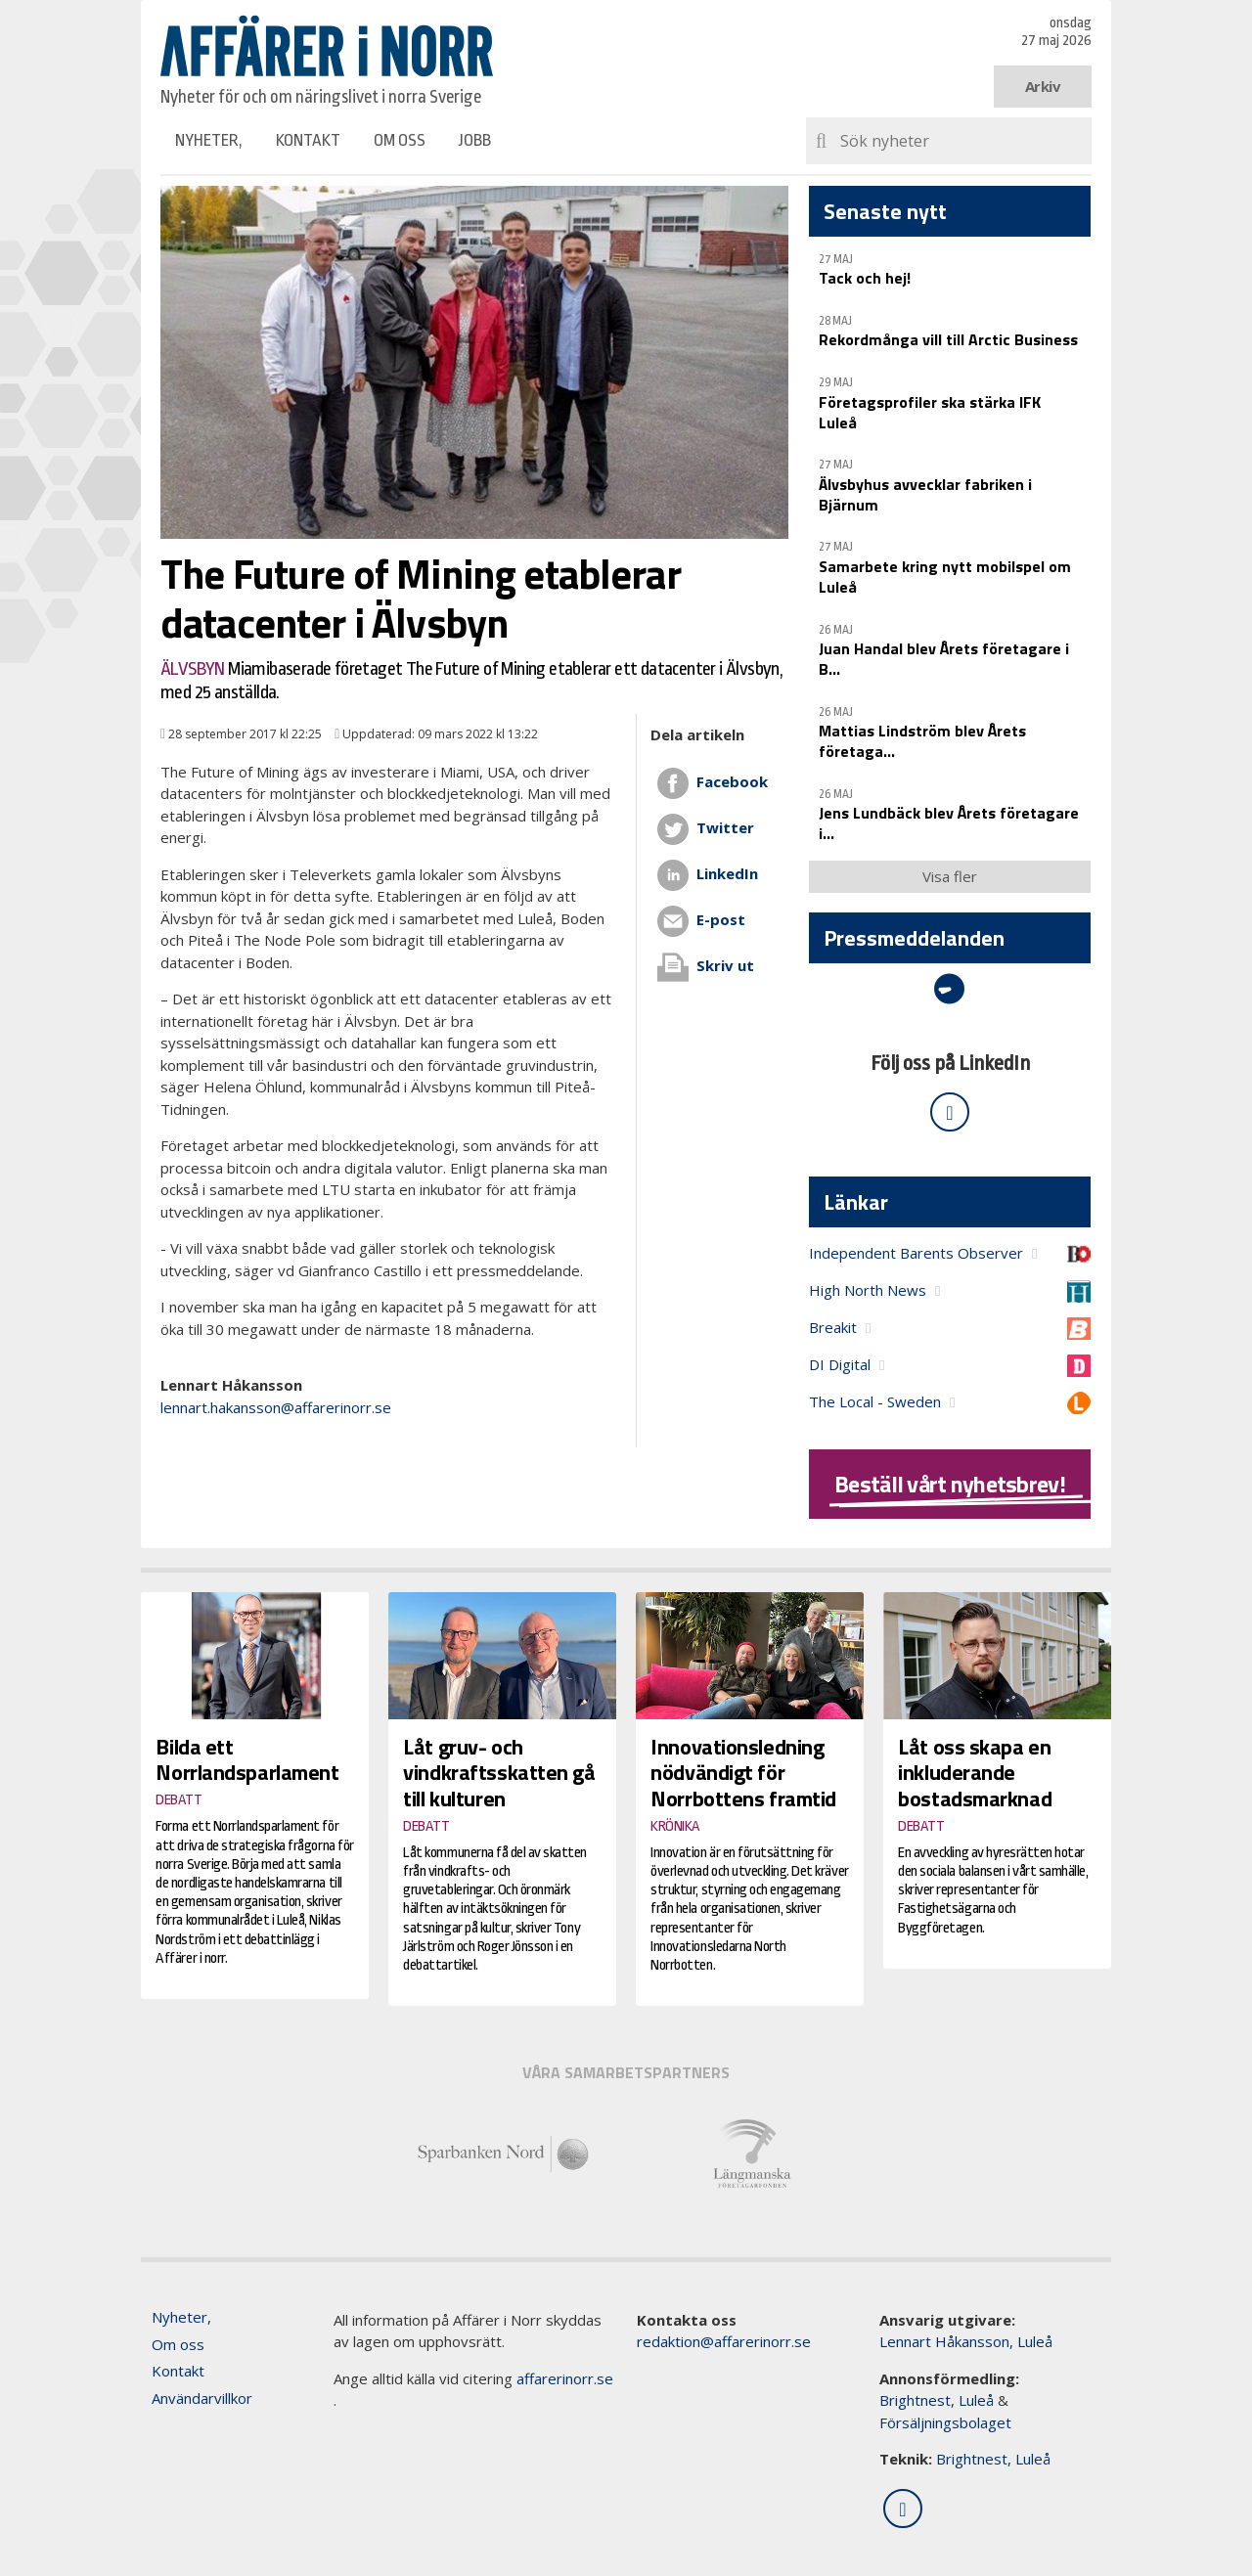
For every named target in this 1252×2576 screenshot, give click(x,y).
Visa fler (949, 876)
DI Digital (840, 1364)
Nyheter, (209, 140)
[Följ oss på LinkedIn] (949, 1112)
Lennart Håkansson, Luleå (965, 2341)
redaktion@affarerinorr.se (724, 2341)
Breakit (833, 1327)
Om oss (399, 140)
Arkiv (1043, 86)
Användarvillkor (202, 2398)
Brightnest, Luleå (936, 2400)
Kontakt (308, 140)
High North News (867, 1290)
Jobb (475, 140)
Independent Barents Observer (916, 1253)
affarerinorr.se (564, 2378)
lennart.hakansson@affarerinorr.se (275, 1407)
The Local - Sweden (875, 1401)
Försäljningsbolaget (945, 2422)
